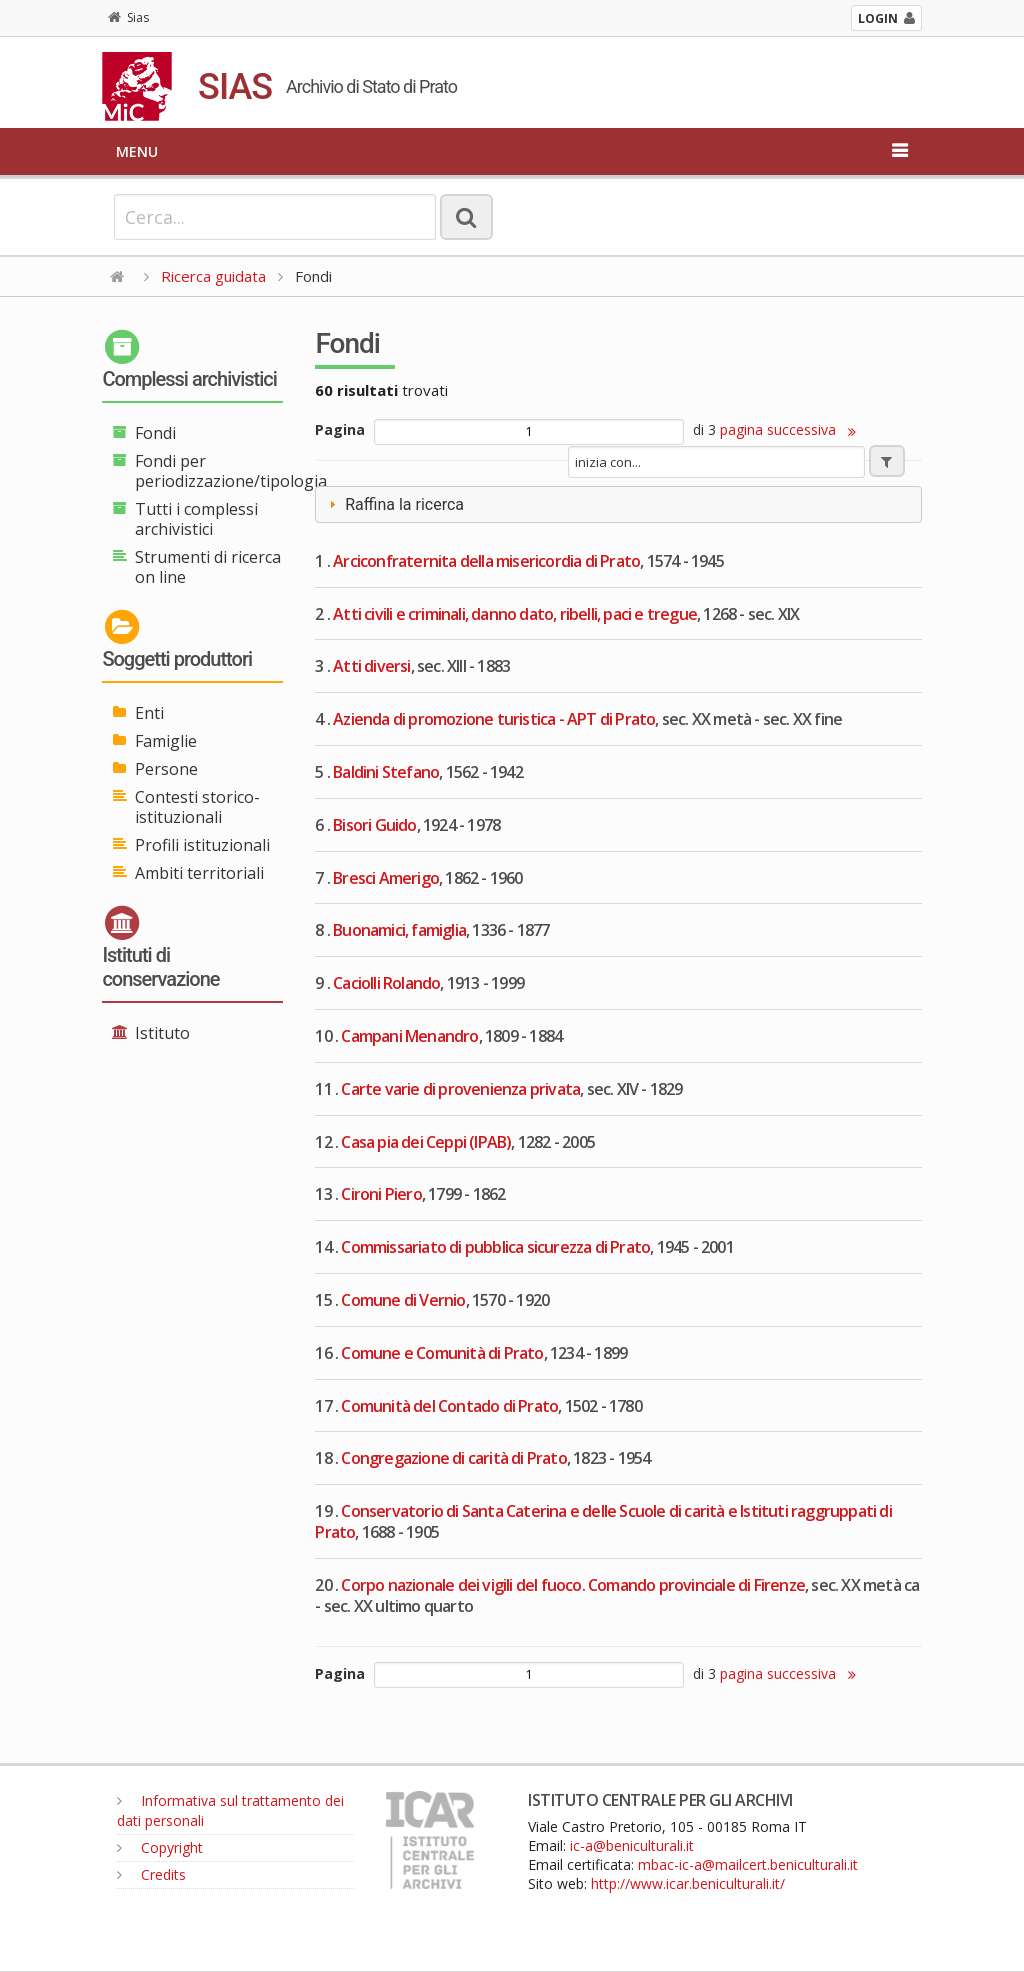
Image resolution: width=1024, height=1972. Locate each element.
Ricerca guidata (213, 276)
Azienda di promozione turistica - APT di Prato (494, 719)
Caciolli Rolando (386, 983)
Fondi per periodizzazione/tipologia (231, 471)
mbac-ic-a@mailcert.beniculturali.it (748, 1864)
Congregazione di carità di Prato (453, 1458)
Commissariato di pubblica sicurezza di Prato (495, 1247)
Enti (149, 713)
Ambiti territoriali (199, 873)
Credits (151, 1874)
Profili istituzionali (202, 845)
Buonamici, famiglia (399, 930)
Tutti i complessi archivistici (196, 519)
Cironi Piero (381, 1194)
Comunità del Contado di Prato (449, 1406)
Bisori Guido (374, 825)
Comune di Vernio (403, 1300)
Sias (128, 17)
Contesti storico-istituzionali (197, 807)
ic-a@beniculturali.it (632, 1845)
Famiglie (166, 741)
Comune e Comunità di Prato (442, 1353)
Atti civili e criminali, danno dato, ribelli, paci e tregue (515, 614)
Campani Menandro (409, 1036)
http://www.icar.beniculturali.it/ (688, 1883)
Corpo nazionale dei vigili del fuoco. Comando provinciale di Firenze (573, 1585)
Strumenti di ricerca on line (208, 567)
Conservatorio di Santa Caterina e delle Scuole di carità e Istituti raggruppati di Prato (603, 1521)
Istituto (162, 1033)
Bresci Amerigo (386, 878)
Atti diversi (371, 666)
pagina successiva (788, 429)
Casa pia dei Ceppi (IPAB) (426, 1142)
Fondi (155, 433)
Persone (166, 769)
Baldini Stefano (386, 772)
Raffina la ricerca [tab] (394, 504)
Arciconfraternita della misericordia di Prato (486, 561)
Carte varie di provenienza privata (460, 1089)
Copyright (160, 1847)
